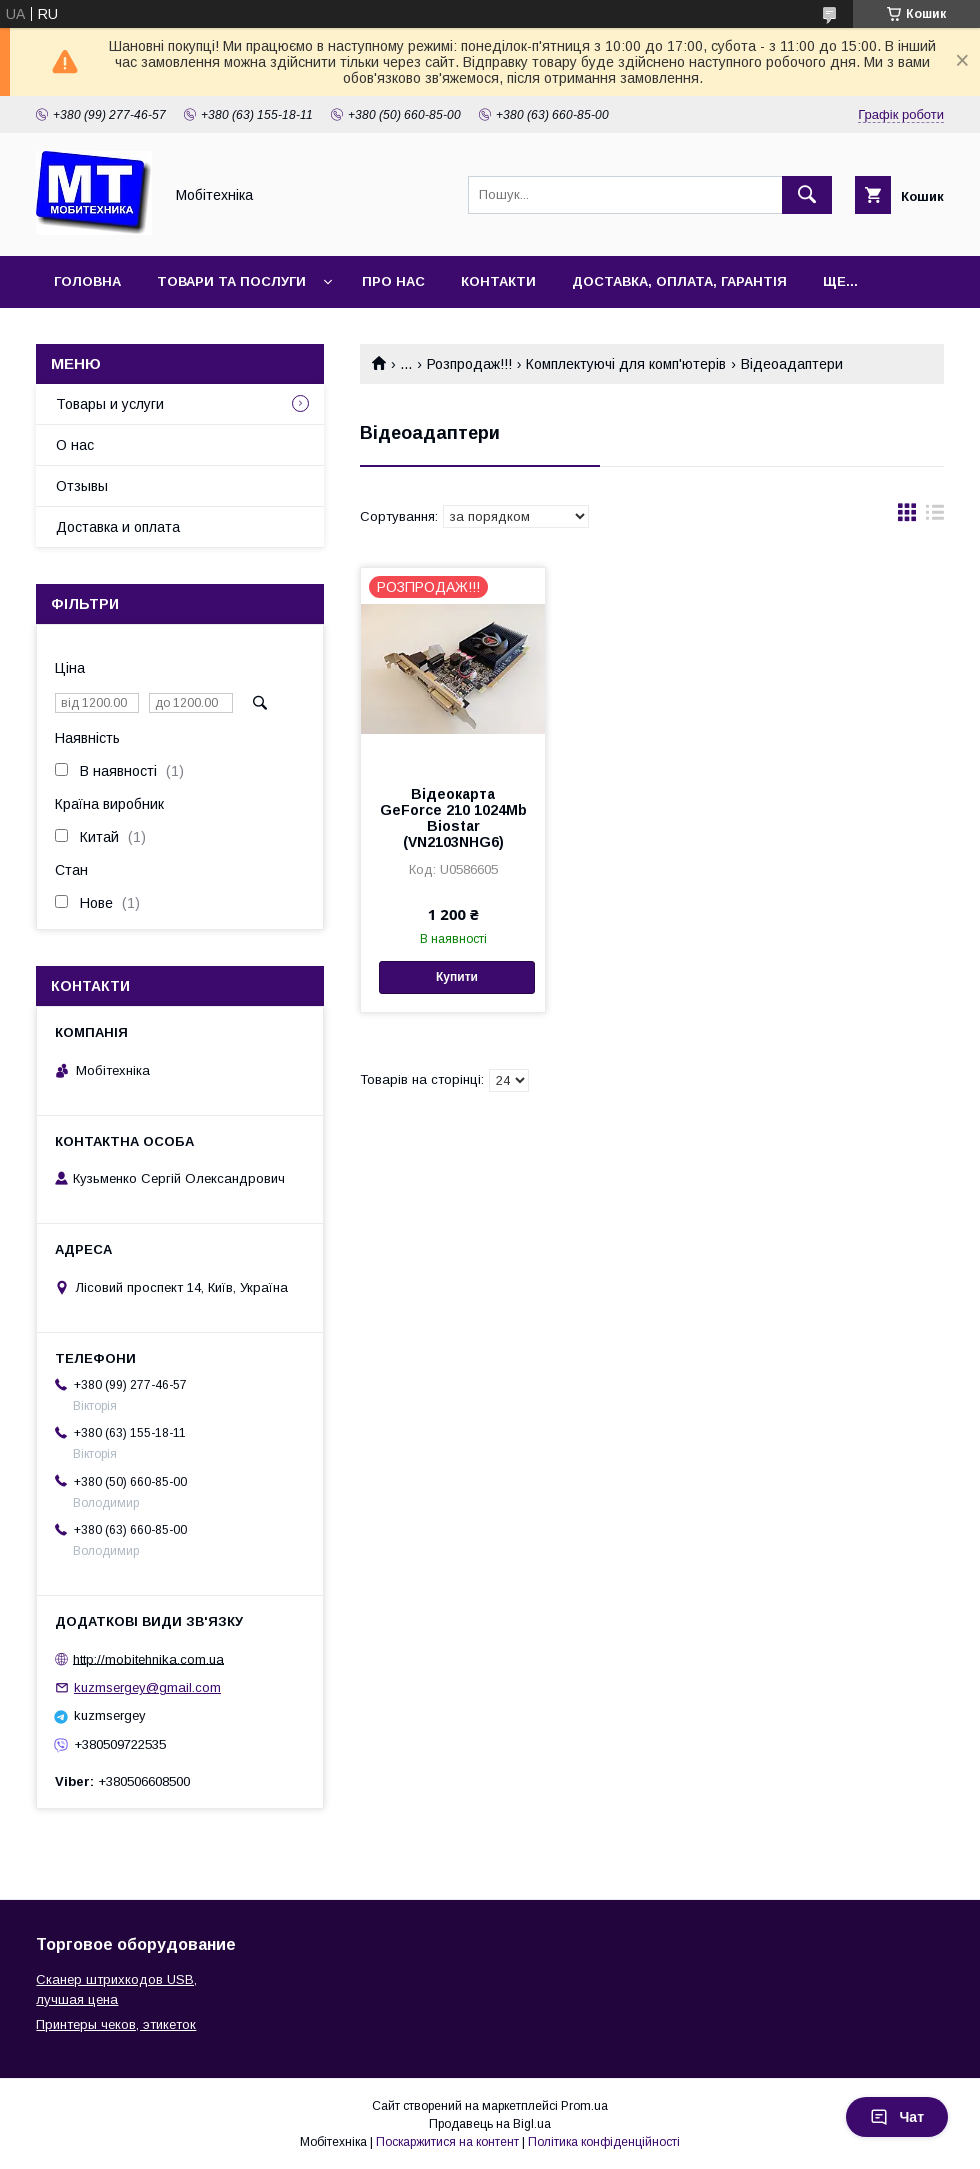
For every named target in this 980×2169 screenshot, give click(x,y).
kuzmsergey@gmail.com (147, 1687)
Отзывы (82, 486)
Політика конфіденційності (604, 2142)
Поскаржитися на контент (447, 2142)
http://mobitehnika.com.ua (148, 1658)
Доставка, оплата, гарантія (679, 281)
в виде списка (935, 517)
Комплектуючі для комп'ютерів (626, 364)
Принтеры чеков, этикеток (116, 2024)
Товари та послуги (231, 281)
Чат (897, 2117)
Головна (87, 281)
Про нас (393, 281)
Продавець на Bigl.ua (490, 2124)
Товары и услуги (110, 404)
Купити (457, 977)
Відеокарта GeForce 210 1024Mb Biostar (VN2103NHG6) (453, 818)
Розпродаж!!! (469, 364)
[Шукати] (807, 195)
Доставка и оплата (118, 527)
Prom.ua (584, 2106)
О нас (75, 445)
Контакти (498, 281)
